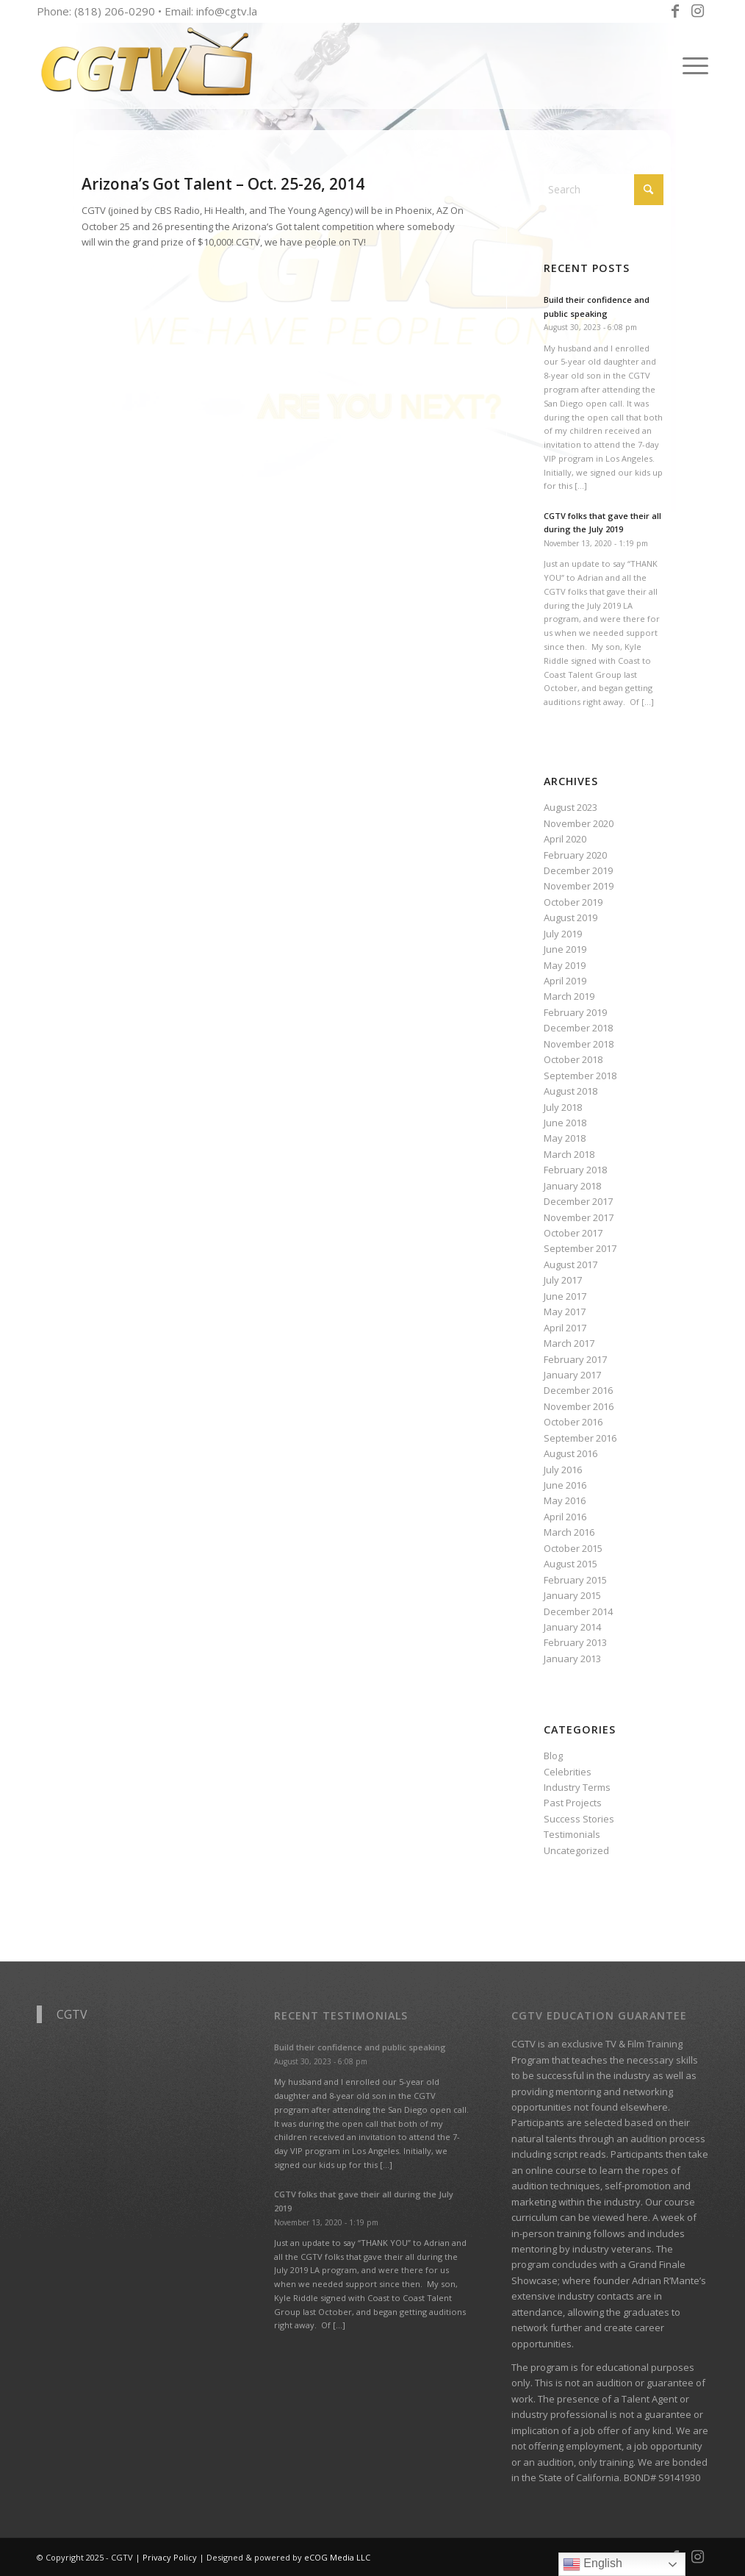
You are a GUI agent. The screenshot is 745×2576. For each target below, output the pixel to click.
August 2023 (570, 807)
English (592, 2564)
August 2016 (570, 1453)
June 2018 (565, 1122)
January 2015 (572, 1595)
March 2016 (569, 1532)
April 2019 (565, 980)
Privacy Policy (170, 2557)
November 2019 (578, 885)
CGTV (72, 2014)
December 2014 (578, 1611)
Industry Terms (577, 1787)
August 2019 (570, 917)
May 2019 (565, 965)
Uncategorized (576, 1850)
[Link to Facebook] (674, 11)
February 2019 (575, 1012)
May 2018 (565, 1138)
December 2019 (578, 870)
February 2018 (575, 1169)
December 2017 (578, 1201)
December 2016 (578, 1390)
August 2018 (570, 1091)
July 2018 (563, 1107)
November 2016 (578, 1406)
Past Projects (573, 1802)
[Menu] (690, 65)
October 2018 (573, 1059)
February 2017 (575, 1359)
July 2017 (563, 1280)
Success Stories (579, 1818)
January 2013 (572, 1658)
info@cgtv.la (226, 11)
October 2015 (573, 1548)
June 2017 (565, 1296)
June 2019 (565, 949)
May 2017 (565, 1311)
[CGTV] (147, 65)
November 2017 (578, 1217)
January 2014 (572, 1627)
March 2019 (569, 996)
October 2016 (573, 1421)
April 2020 (565, 838)
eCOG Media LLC (337, 2557)
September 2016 (580, 1438)
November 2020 (578, 823)
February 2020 (575, 855)
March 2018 (569, 1154)
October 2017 (573, 1232)
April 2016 (565, 1516)
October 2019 (573, 902)
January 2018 (572, 1185)
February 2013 (575, 1642)
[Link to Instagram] (697, 11)
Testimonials (572, 1834)
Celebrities (567, 1771)
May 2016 (565, 1500)
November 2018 (578, 1044)
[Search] (603, 189)
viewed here (620, 2217)
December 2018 (578, 1027)
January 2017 (572, 1374)
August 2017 (570, 1264)
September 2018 (580, 1075)
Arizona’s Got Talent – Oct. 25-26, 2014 (223, 183)
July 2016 (563, 1469)
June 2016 (565, 1485)
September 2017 (580, 1248)
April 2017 (565, 1327)
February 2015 (575, 1579)
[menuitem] (690, 65)
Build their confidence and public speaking (360, 2047)
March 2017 (569, 1343)
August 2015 (570, 1563)
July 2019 (563, 933)
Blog (553, 1755)
